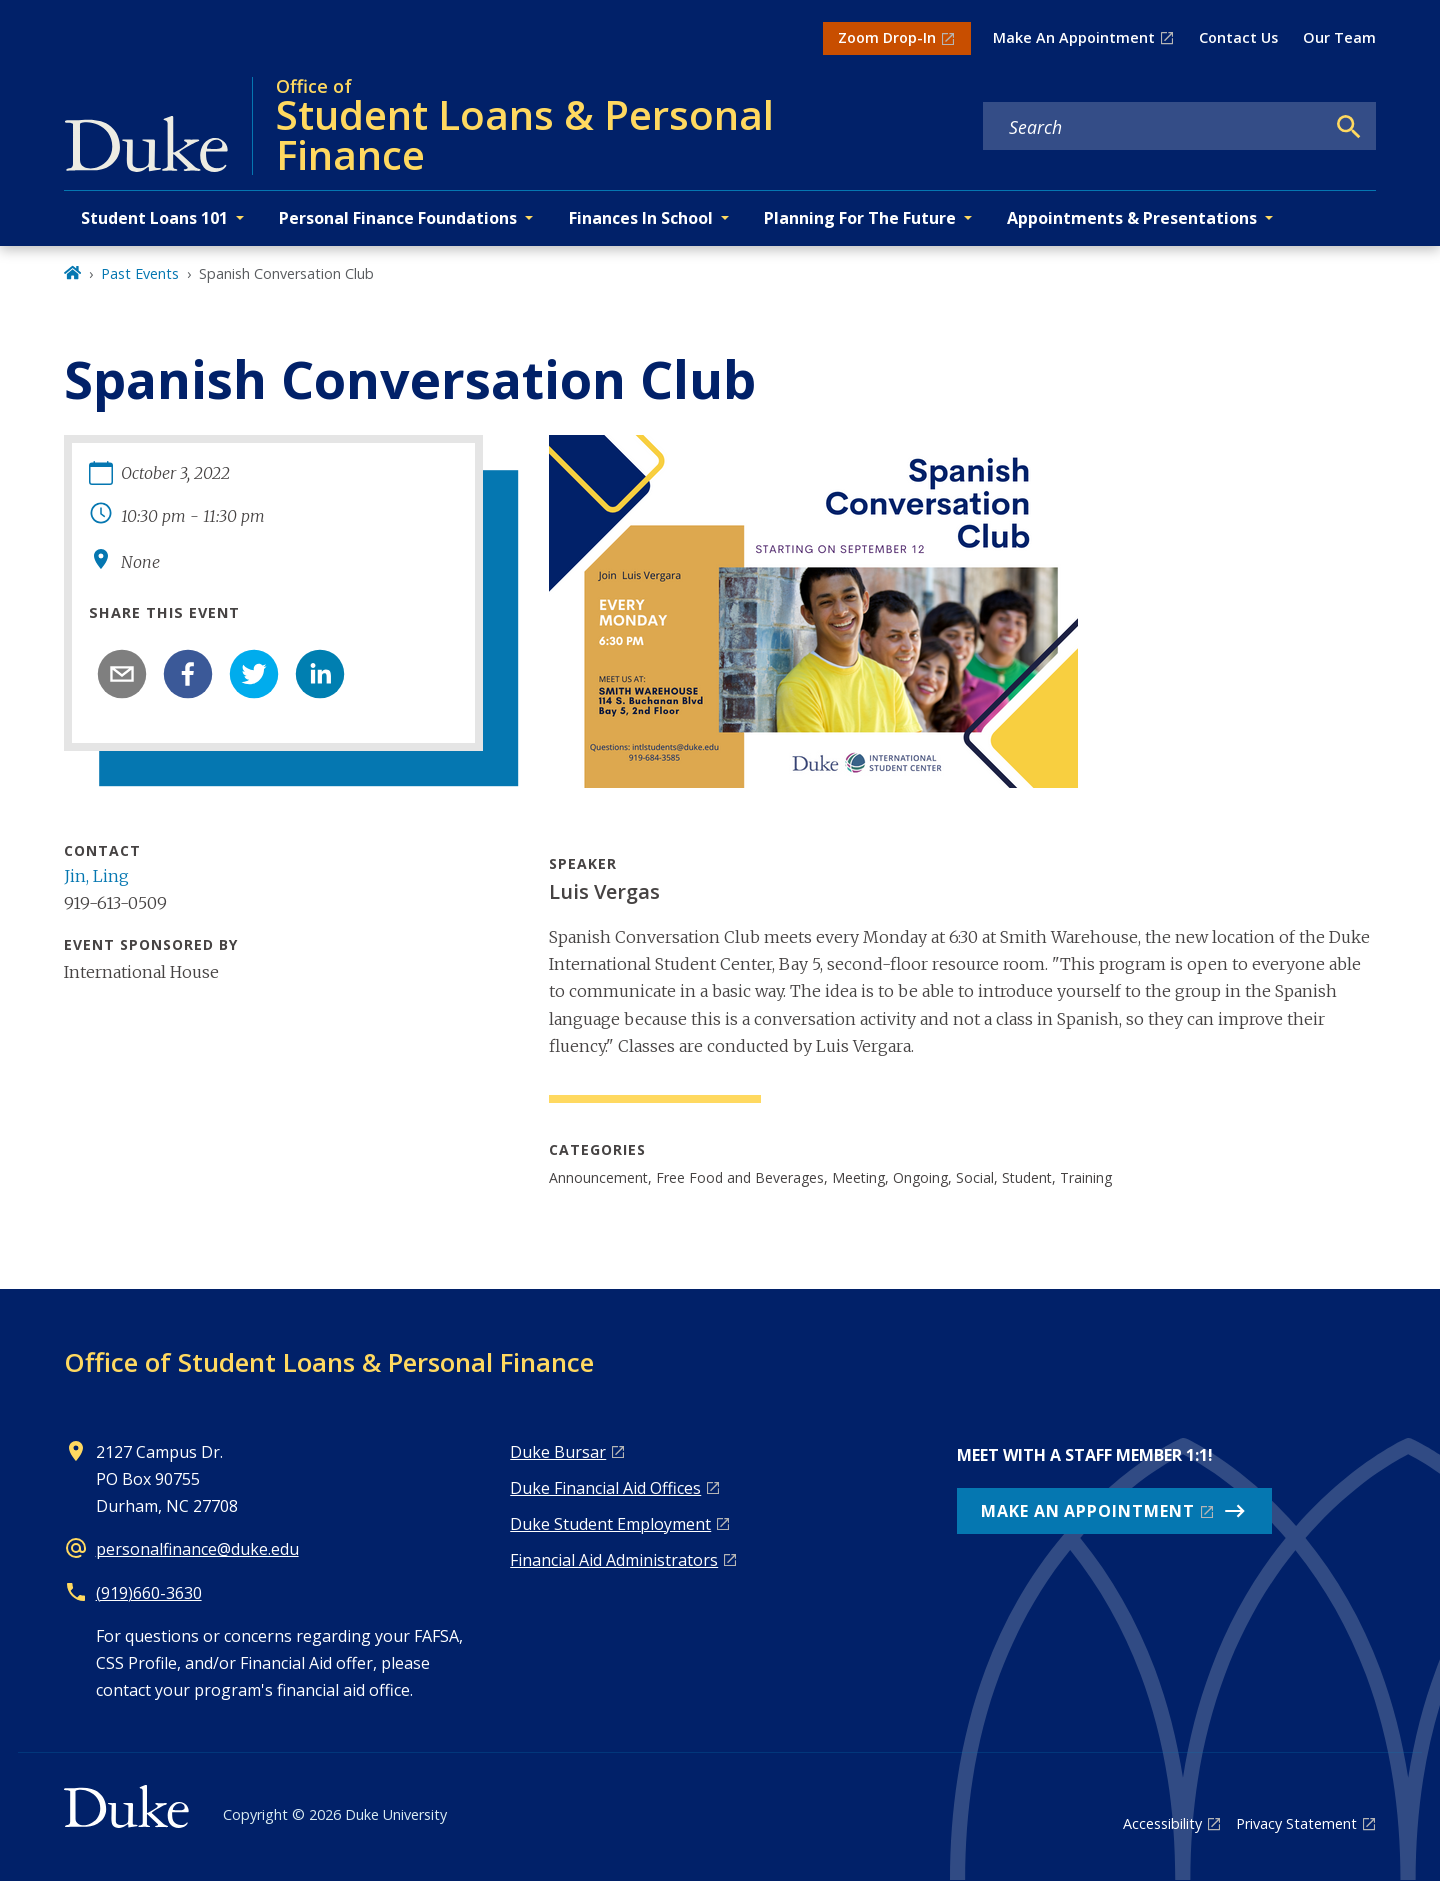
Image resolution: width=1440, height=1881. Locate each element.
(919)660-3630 (149, 1593)
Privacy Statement (1296, 1823)
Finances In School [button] (641, 218)
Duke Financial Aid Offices (605, 1488)
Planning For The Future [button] (860, 218)
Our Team (1339, 37)
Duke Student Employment (610, 1524)
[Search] (1349, 127)
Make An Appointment (1074, 37)
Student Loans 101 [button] (154, 218)
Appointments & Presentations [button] (1132, 218)
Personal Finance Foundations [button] (398, 218)
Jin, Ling (96, 876)
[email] (122, 674)
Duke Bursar (558, 1452)
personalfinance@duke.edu (197, 1549)
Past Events (140, 273)
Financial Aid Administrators (614, 1560)
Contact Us (1238, 37)
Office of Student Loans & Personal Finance (329, 1362)
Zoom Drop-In (887, 37)
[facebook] (188, 674)
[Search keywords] (1154, 127)
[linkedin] (320, 674)
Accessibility (1162, 1823)
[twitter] (254, 674)
